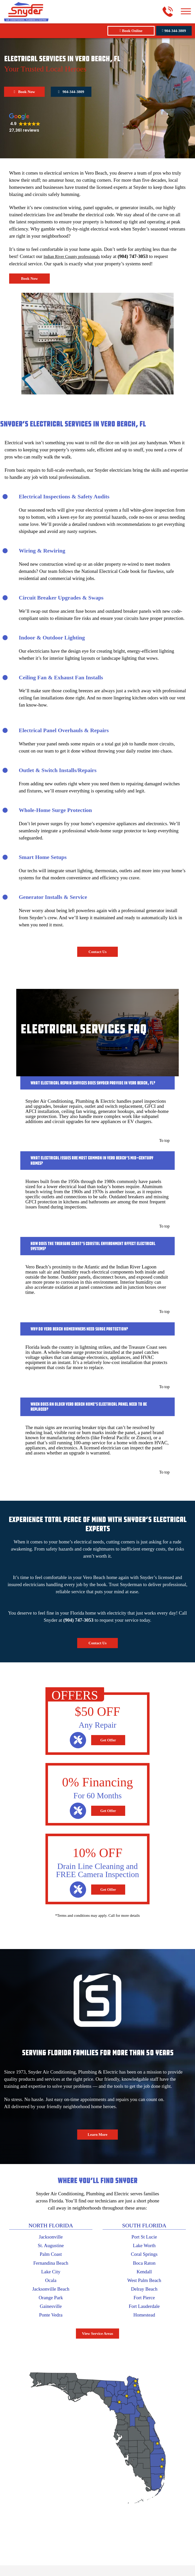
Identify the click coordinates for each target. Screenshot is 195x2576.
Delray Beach (144, 2290)
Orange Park (51, 2299)
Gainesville (51, 2308)
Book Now (29, 93)
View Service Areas (97, 2335)
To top (164, 1142)
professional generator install (149, 912)
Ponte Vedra (50, 2316)
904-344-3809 (164, 31)
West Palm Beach (144, 2282)
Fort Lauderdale (144, 2308)
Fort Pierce (144, 2299)
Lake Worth (144, 2247)
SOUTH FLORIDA (144, 2227)
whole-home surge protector (114, 832)
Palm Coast (51, 2256)
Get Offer (108, 1742)
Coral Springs (144, 2256)
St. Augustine (51, 2247)
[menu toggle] (186, 11)
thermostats (106, 872)
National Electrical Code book (110, 573)
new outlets (56, 785)
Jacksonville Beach (50, 2290)
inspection (164, 511)
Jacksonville (51, 2238)
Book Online (111, 31)
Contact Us (97, 953)
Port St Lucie (144, 2238)
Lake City (50, 2273)
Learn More (97, 2136)
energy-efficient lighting (150, 652)
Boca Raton (144, 2264)
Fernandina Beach (50, 2264)
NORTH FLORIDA (50, 2227)
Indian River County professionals (77, 258)
